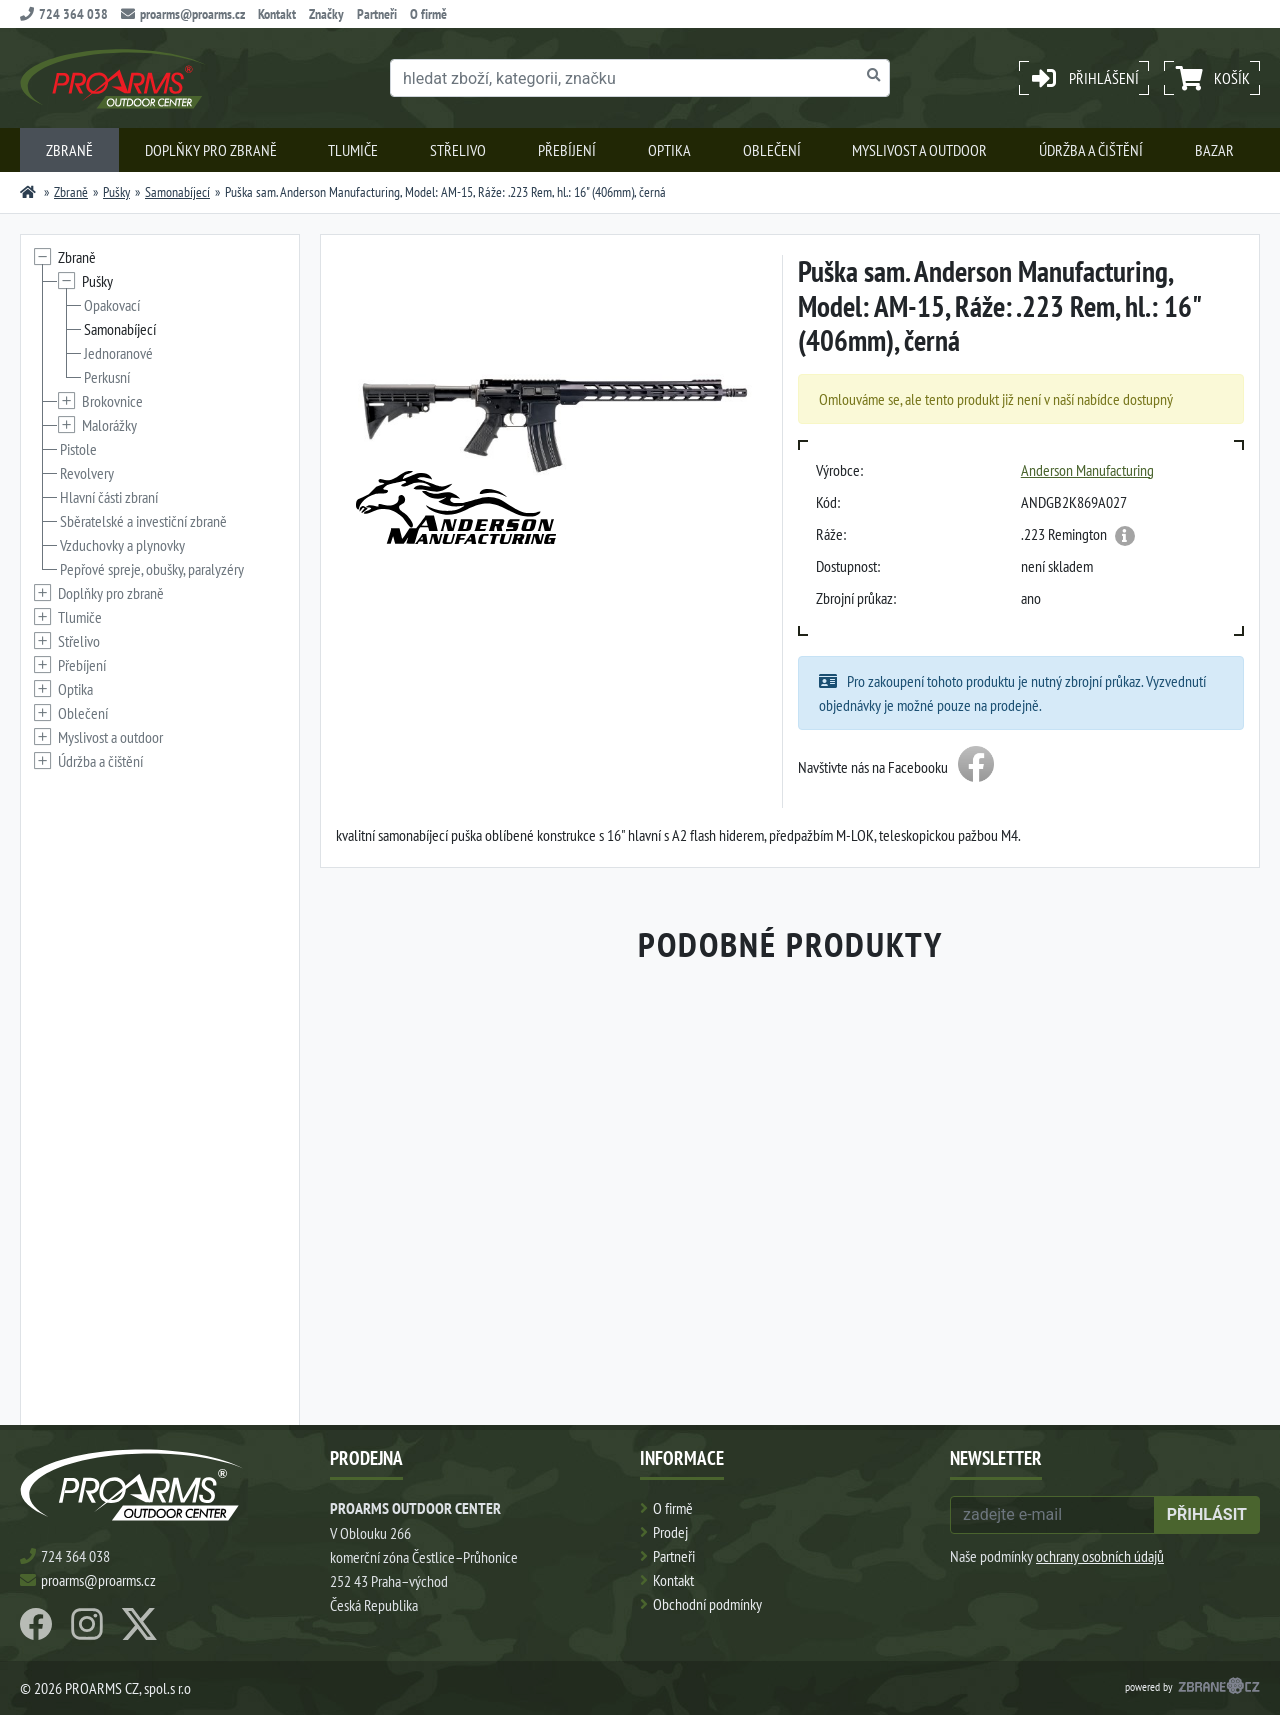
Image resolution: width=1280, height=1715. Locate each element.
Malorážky (109, 425)
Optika (669, 150)
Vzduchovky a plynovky (122, 545)
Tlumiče (353, 150)
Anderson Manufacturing (1087, 470)
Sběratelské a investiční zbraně (143, 521)
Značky (326, 14)
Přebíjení (567, 150)
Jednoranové (118, 353)
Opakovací (112, 305)
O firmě (428, 14)
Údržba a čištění (1091, 150)
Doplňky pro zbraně (211, 150)
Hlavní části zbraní (109, 497)
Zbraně (69, 150)
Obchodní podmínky (707, 1604)
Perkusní (107, 377)
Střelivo (458, 150)
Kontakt (277, 14)
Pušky (116, 192)
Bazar (1214, 150)
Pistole (78, 449)
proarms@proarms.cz (183, 14)
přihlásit (1207, 1514)
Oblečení (772, 150)
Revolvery (87, 473)
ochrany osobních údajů (1100, 1556)
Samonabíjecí (177, 192)
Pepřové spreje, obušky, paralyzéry (152, 569)
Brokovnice (112, 401)
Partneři (377, 14)
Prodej (670, 1532)
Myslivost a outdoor (919, 150)
